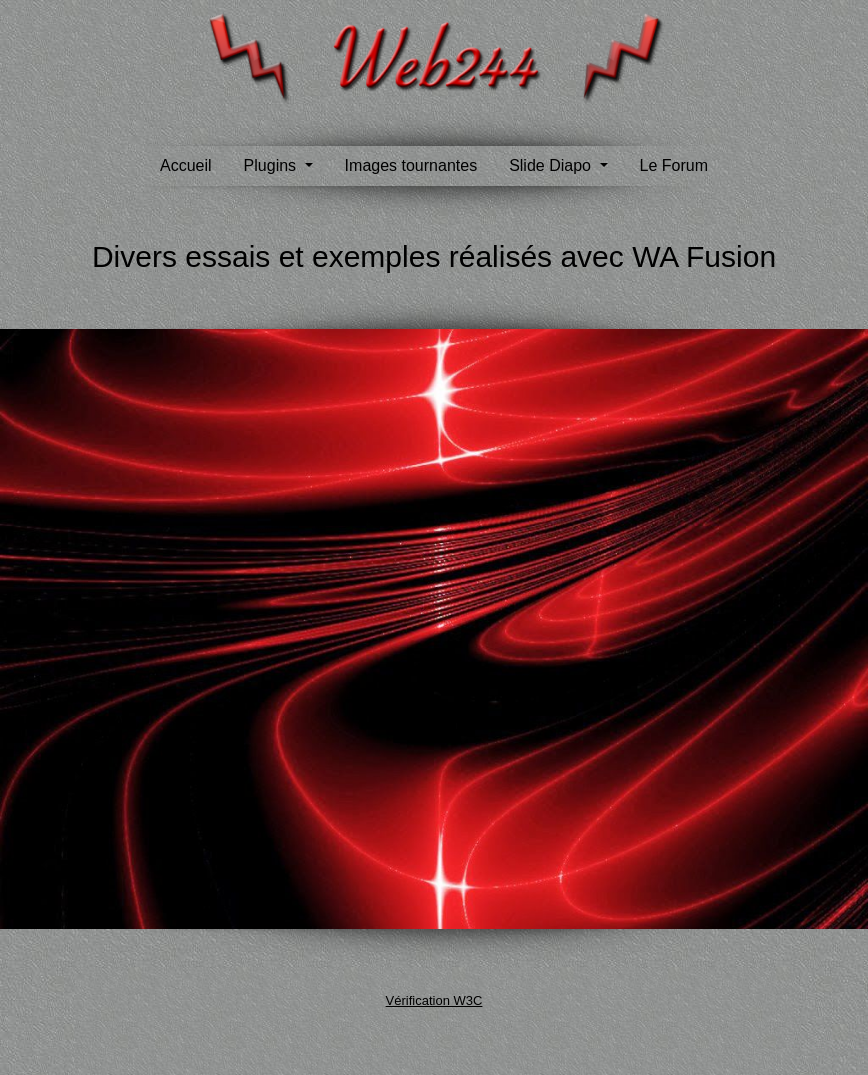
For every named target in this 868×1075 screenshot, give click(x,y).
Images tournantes (411, 165)
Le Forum (674, 165)
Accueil (186, 165)
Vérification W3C (434, 1000)
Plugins (272, 165)
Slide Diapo (552, 165)
